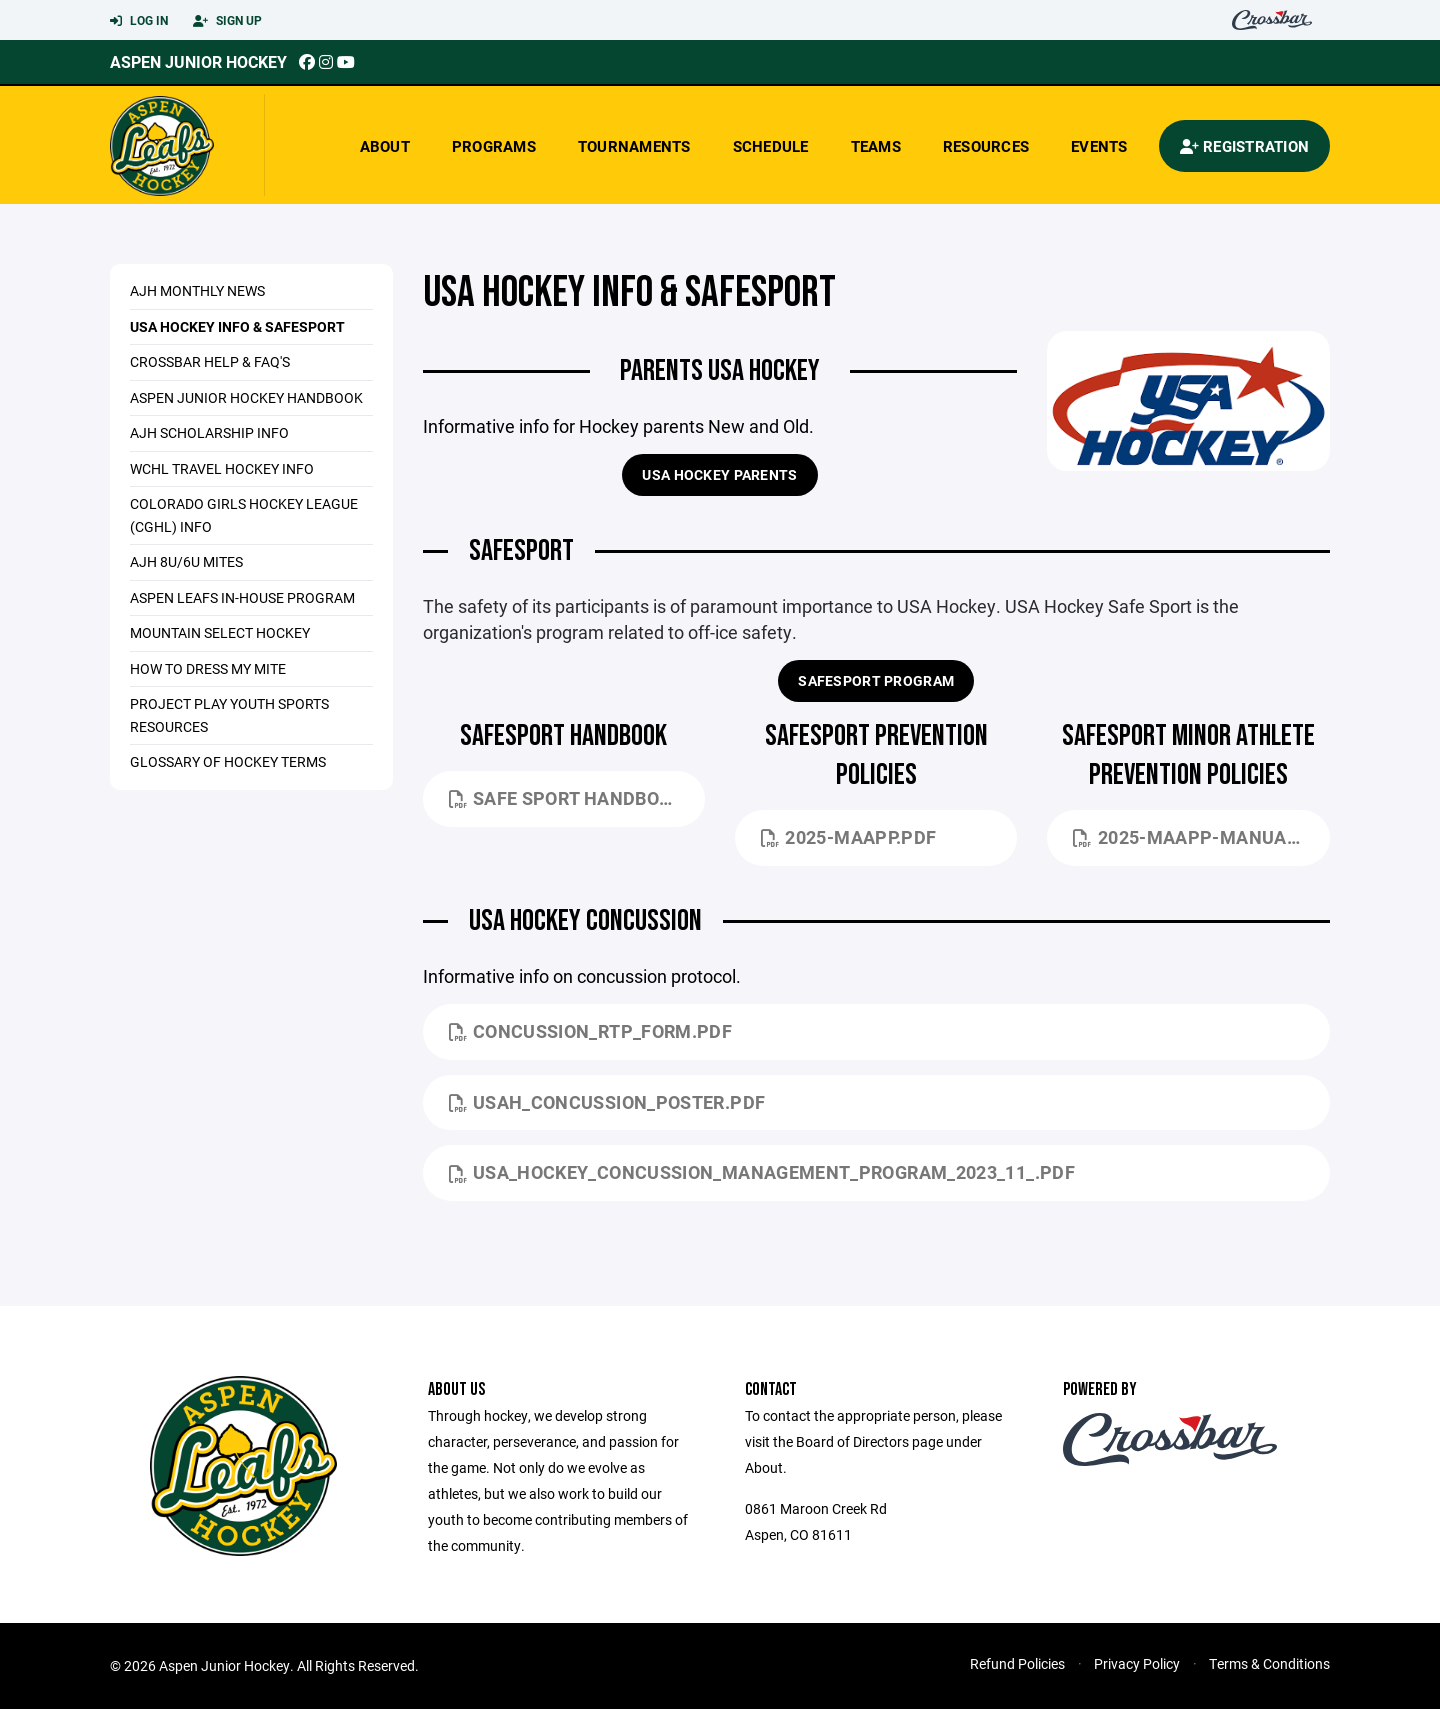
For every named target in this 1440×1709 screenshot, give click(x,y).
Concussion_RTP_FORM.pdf (591, 1031)
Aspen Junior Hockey (198, 61)
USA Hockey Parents (719, 474)
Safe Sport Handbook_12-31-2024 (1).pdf (577, 798)
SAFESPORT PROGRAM (876, 680)
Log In (139, 21)
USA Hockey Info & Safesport (237, 326)
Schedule (771, 146)
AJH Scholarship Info (209, 432)
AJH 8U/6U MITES (186, 561)
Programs (494, 146)
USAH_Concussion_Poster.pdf (607, 1102)
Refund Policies (1017, 1663)
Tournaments (634, 146)
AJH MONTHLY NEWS (197, 290)
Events (1099, 146)
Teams (876, 146)
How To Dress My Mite (208, 668)
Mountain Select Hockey (220, 632)
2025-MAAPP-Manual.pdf (1201, 837)
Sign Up (227, 21)
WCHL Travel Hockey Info (222, 468)
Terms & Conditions (1269, 1663)
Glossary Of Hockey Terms (228, 761)
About (385, 146)
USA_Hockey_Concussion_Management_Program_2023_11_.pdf (762, 1172)
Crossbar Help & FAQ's (210, 361)
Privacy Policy (1137, 1663)
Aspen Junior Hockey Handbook (246, 397)
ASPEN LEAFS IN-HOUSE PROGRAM (242, 597)
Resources (986, 146)
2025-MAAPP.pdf (848, 837)
